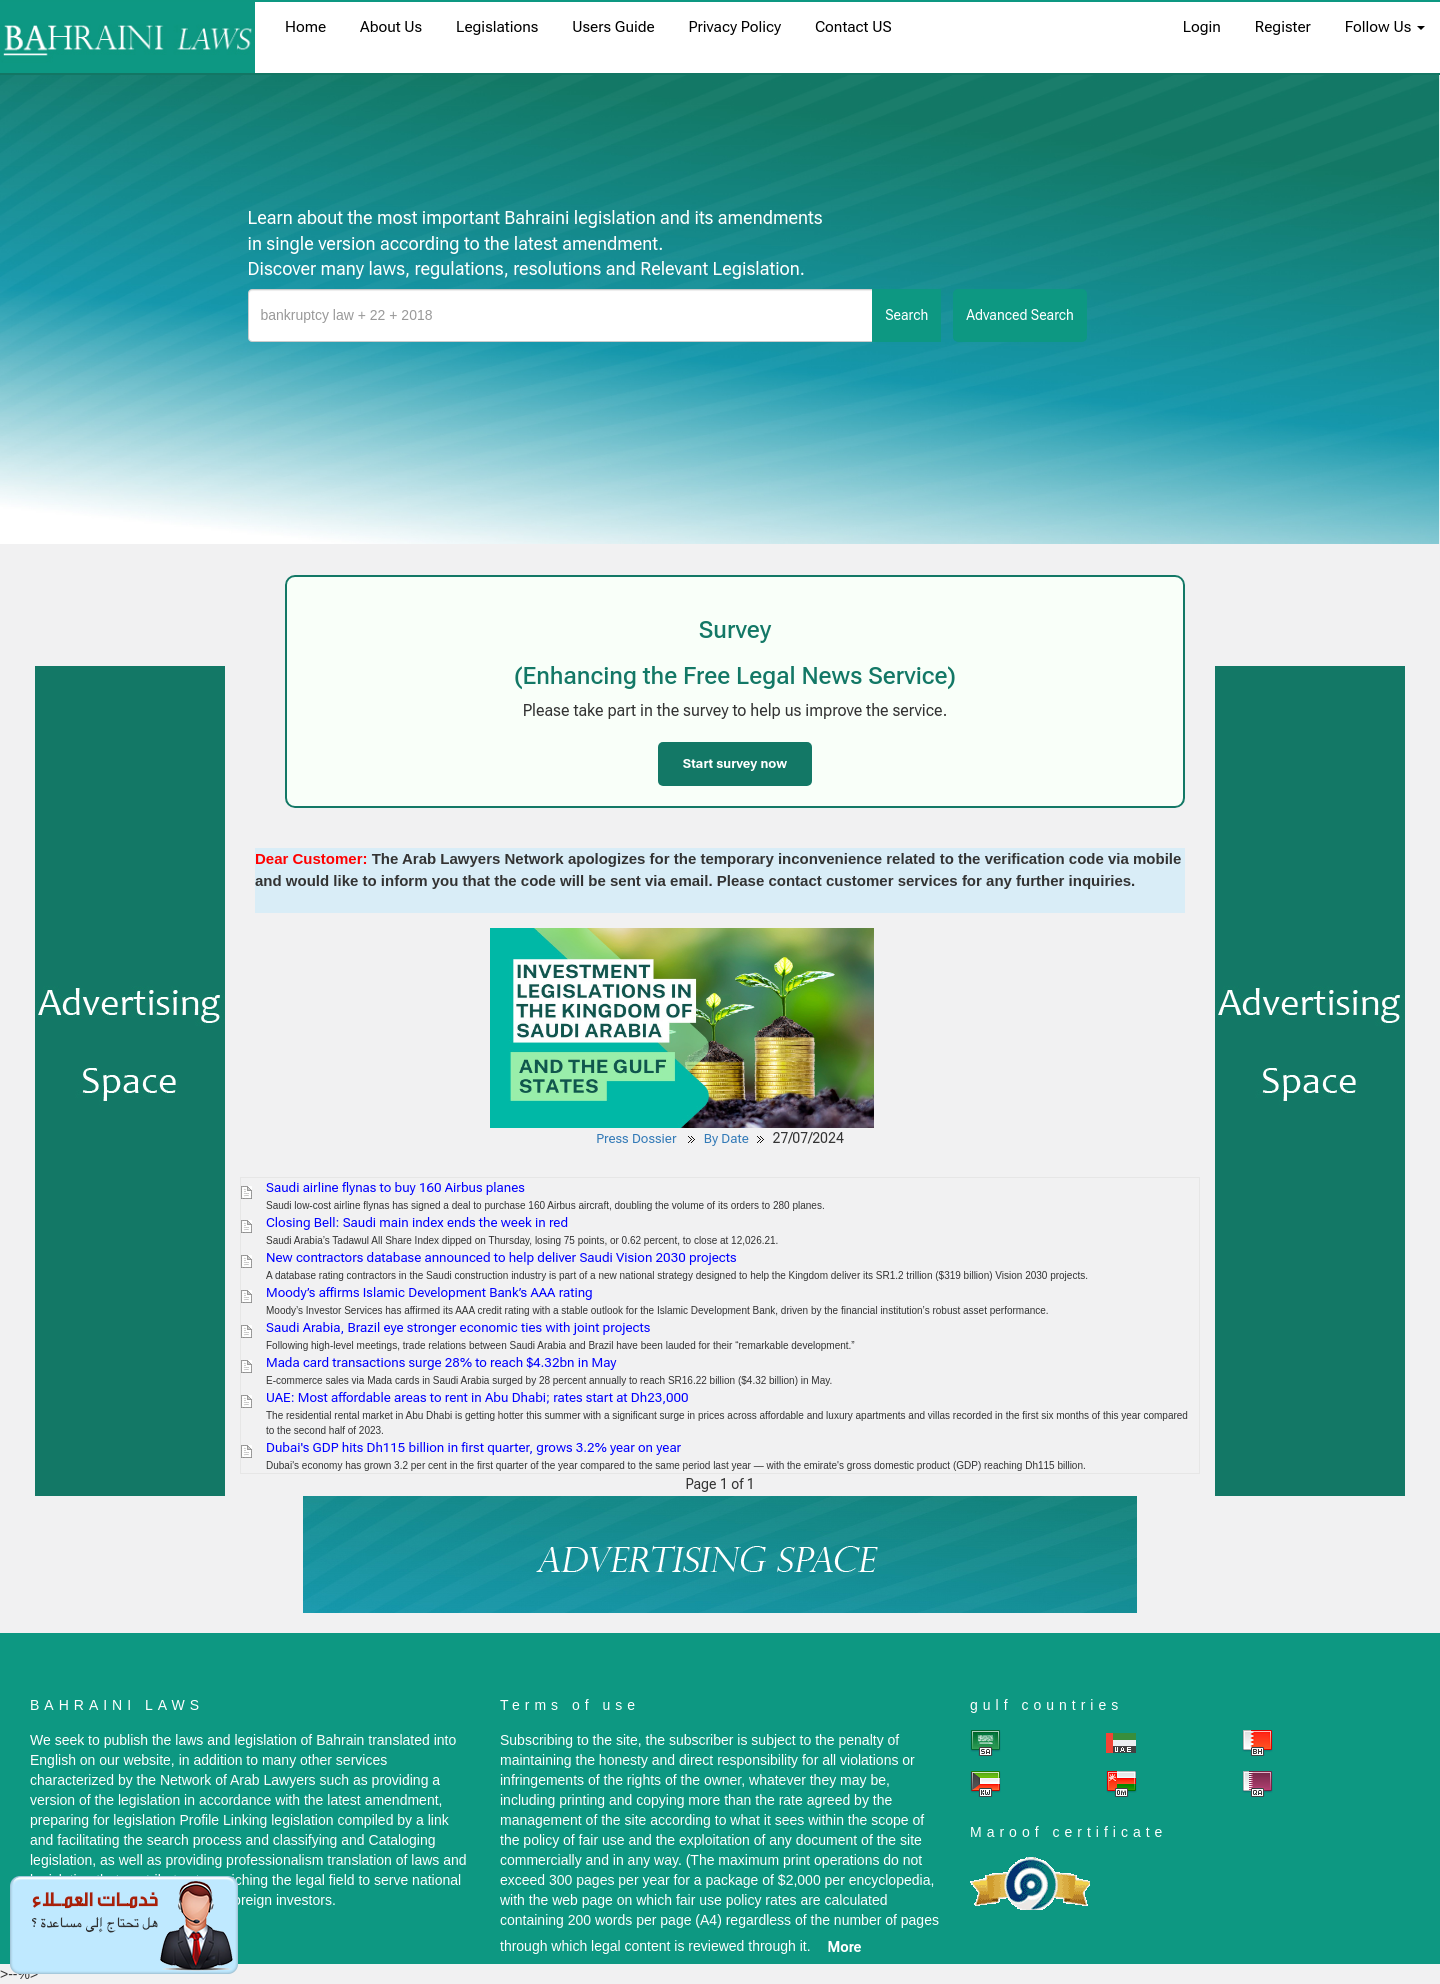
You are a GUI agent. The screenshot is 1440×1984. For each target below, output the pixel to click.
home (305, 27)
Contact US (853, 27)
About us (391, 27)
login (1202, 27)
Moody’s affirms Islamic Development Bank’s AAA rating (429, 1292)
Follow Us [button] (1385, 27)
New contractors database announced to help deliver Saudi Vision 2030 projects (501, 1257)
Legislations (497, 27)
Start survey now (735, 763)
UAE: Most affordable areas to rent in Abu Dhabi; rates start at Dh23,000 (477, 1397)
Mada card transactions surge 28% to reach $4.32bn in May (441, 1362)
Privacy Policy (735, 27)
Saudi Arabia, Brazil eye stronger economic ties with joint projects (458, 1327)
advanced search (1020, 315)
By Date (726, 1138)
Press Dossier (636, 1138)
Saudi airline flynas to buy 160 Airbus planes (395, 1187)
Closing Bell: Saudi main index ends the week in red (417, 1222)
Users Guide (613, 27)
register (1283, 27)
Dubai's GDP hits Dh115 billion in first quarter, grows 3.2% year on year (473, 1447)
